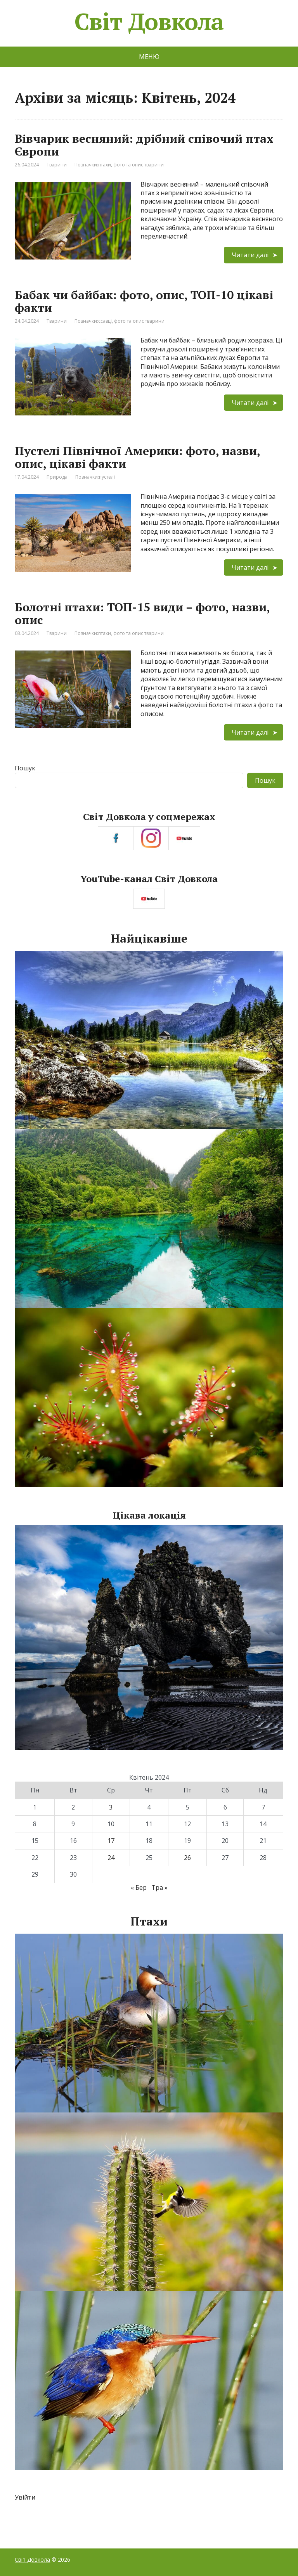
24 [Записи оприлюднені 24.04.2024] (110, 1857)
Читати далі (250, 255)
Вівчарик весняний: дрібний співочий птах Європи (144, 145)
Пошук (25, 768)
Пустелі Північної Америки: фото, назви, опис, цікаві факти (137, 457)
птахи (104, 164)
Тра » (159, 1887)
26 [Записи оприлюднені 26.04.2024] (187, 1857)
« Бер (139, 1887)
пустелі (107, 477)
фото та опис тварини (138, 164)
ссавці (105, 321)
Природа (57, 477)
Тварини (57, 164)
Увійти (25, 2497)
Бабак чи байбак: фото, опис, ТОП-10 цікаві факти (144, 301)
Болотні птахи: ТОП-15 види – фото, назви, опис (142, 613)
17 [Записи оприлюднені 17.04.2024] (110, 1840)
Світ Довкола (149, 21)
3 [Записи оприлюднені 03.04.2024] (111, 1807)
